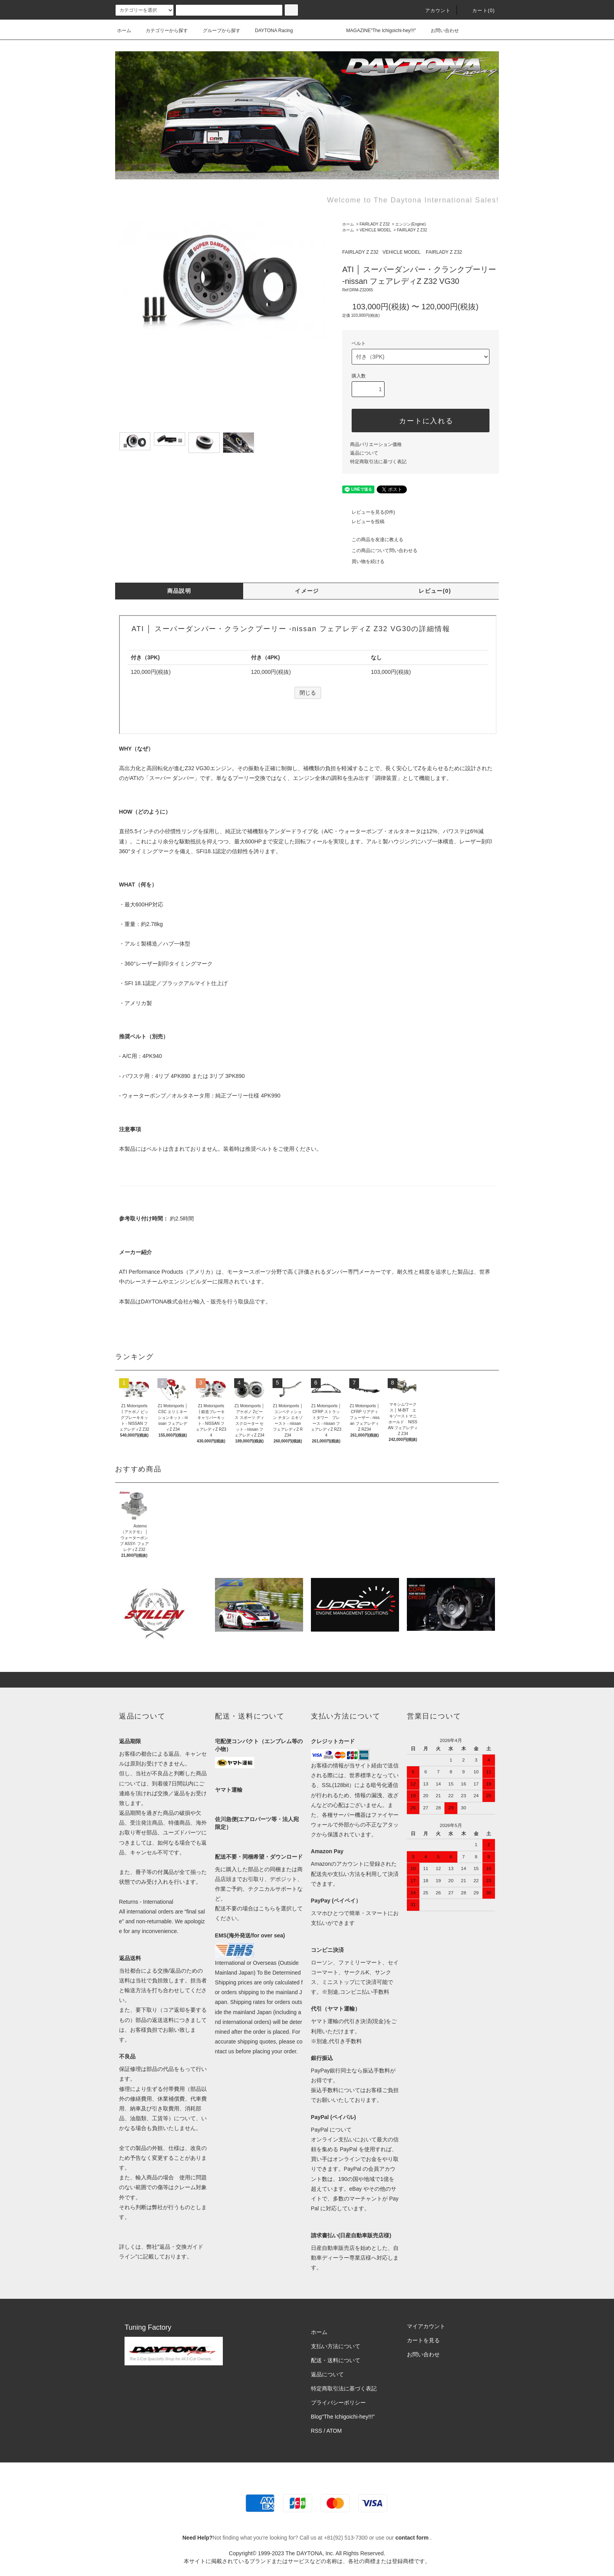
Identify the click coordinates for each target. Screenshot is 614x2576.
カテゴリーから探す (162, 30)
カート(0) (479, 10)
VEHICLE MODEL (375, 230)
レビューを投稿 (363, 521)
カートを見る (423, 2340)
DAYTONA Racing (269, 30)
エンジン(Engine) (410, 224)
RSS (316, 2431)
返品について (364, 453)
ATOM (334, 2431)
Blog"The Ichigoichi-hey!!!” (343, 2417)
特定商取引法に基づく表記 (378, 461)
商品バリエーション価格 (376, 444)
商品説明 (179, 591)
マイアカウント (426, 2326)
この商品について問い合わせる (379, 550)
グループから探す (216, 30)
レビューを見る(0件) (368, 512)
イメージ (307, 591)
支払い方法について (335, 2346)
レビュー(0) (435, 591)
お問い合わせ (440, 30)
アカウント (433, 10)
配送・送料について (335, 2360)
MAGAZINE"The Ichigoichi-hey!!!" (376, 30)
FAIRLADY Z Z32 (374, 224)
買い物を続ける (363, 561)
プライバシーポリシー (338, 2402)
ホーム (124, 30)
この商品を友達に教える (372, 539)
